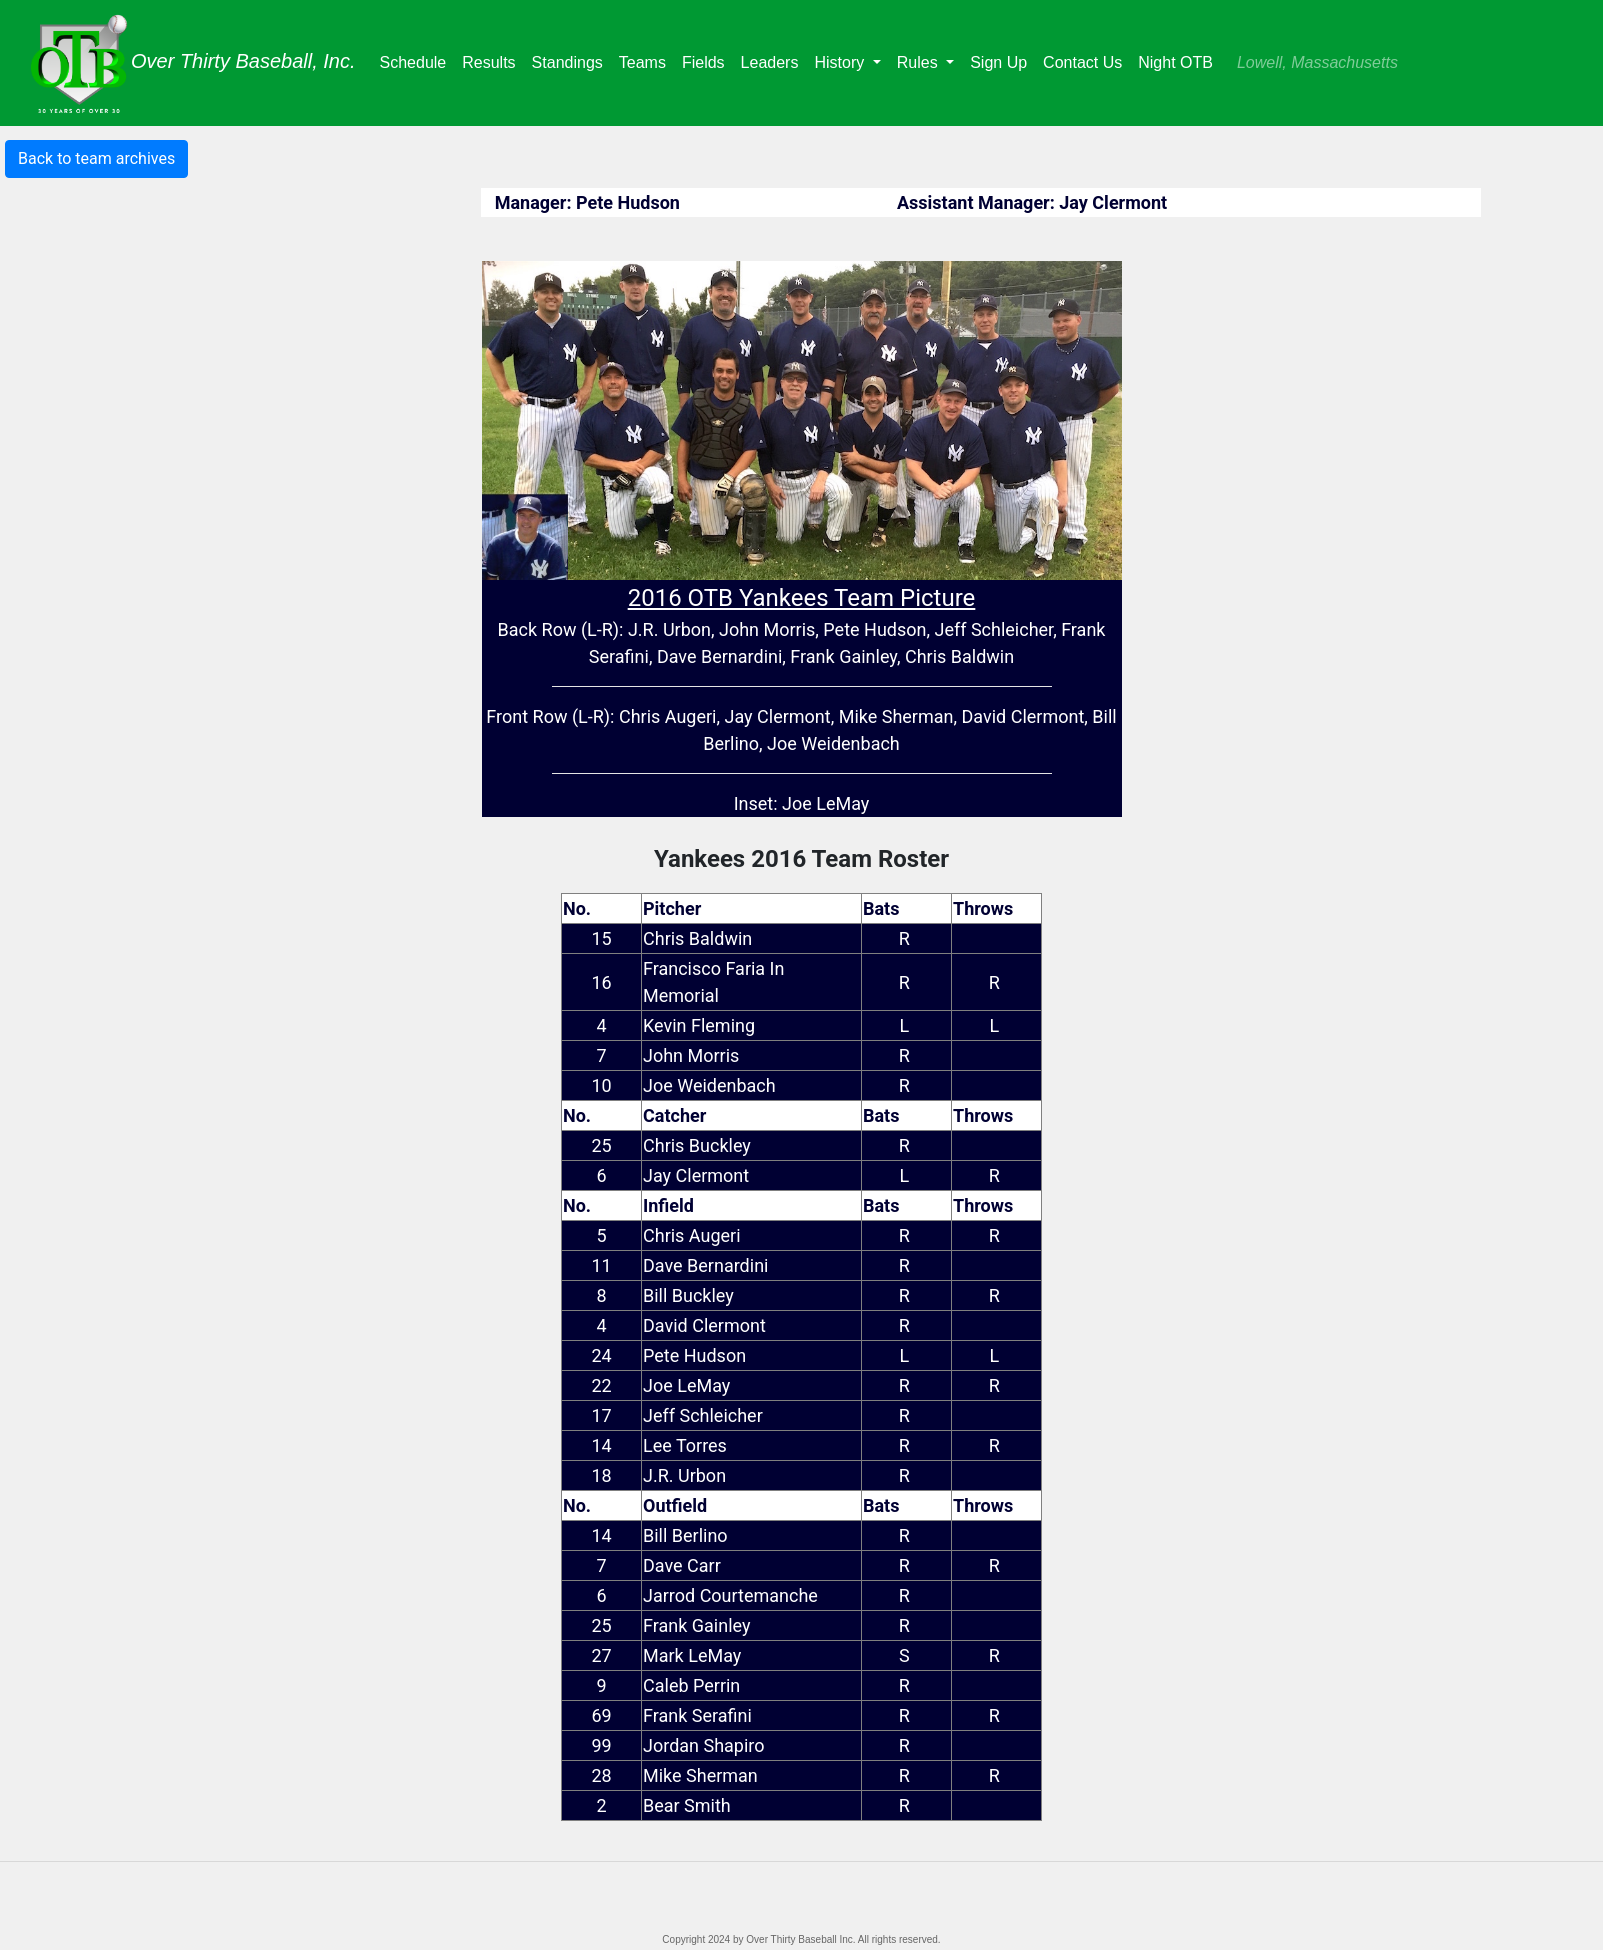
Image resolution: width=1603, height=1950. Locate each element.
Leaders (774, 60)
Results (492, 60)
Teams (646, 60)
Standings (571, 60)
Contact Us (1082, 62)
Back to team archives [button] (96, 158)
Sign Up (998, 62)
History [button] (841, 62)
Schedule (417, 60)
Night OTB (1175, 62)
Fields (707, 60)
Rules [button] (919, 62)
